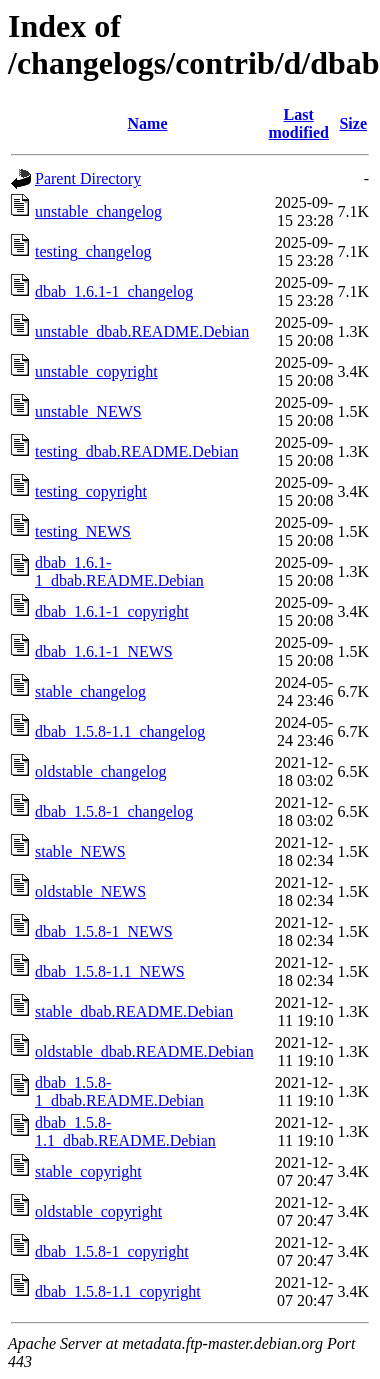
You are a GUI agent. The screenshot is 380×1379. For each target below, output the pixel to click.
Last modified (298, 123)
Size (353, 123)
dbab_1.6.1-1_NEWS (104, 651)
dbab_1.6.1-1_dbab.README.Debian (119, 571)
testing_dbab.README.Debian (137, 451)
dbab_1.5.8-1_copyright (112, 1251)
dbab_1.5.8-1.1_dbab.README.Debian (125, 1131)
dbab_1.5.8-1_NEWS (104, 931)
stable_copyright (88, 1171)
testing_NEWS (83, 531)
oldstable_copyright (98, 1211)
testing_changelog (93, 251)
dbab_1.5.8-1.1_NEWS (110, 971)
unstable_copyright (96, 371)
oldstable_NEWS (90, 891)
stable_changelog (90, 691)
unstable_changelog (98, 211)
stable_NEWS (80, 851)
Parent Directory (88, 178)
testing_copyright (91, 491)
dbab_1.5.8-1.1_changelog (120, 731)
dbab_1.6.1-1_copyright (112, 611)
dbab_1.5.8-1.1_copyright (118, 1291)
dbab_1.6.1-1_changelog (114, 291)
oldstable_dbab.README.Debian (144, 1051)
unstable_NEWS (88, 411)
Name (148, 123)
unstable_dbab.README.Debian (142, 331)
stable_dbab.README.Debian (134, 1011)
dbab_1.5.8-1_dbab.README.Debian (119, 1091)
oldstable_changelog (101, 771)
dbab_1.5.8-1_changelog (114, 811)
